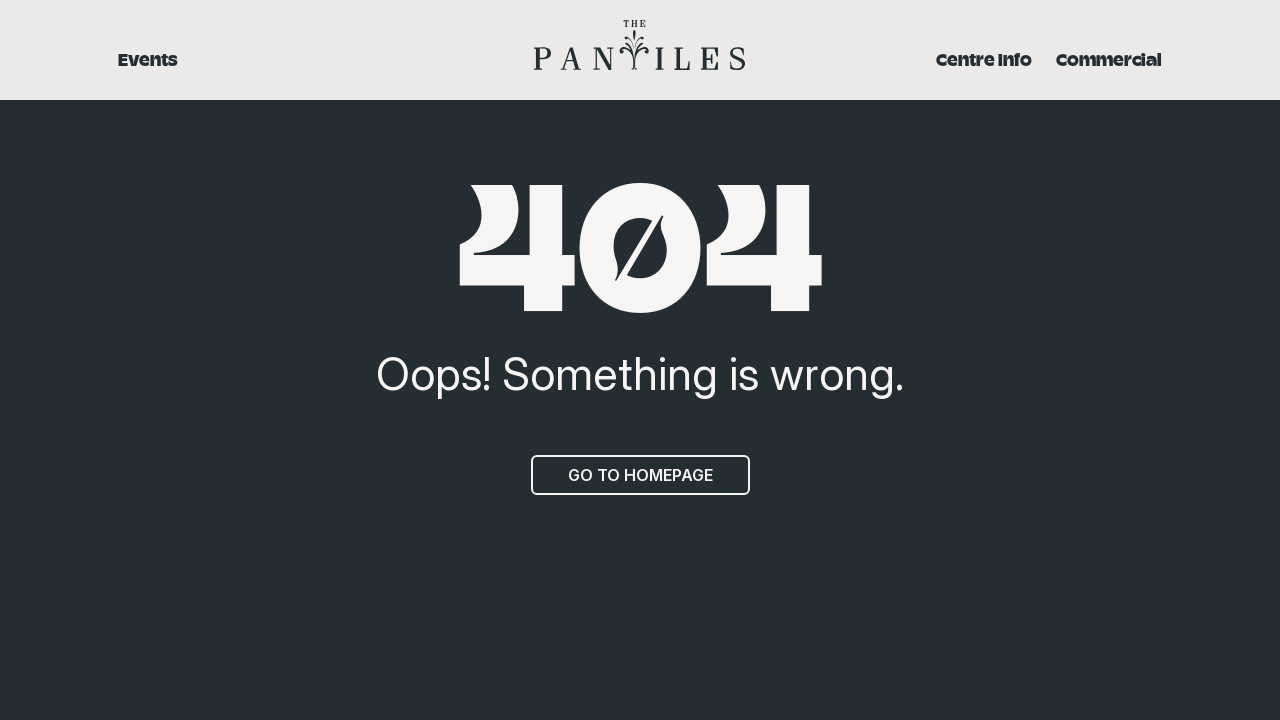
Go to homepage (640, 475)
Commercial (1109, 58)
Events (148, 58)
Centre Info (984, 58)
